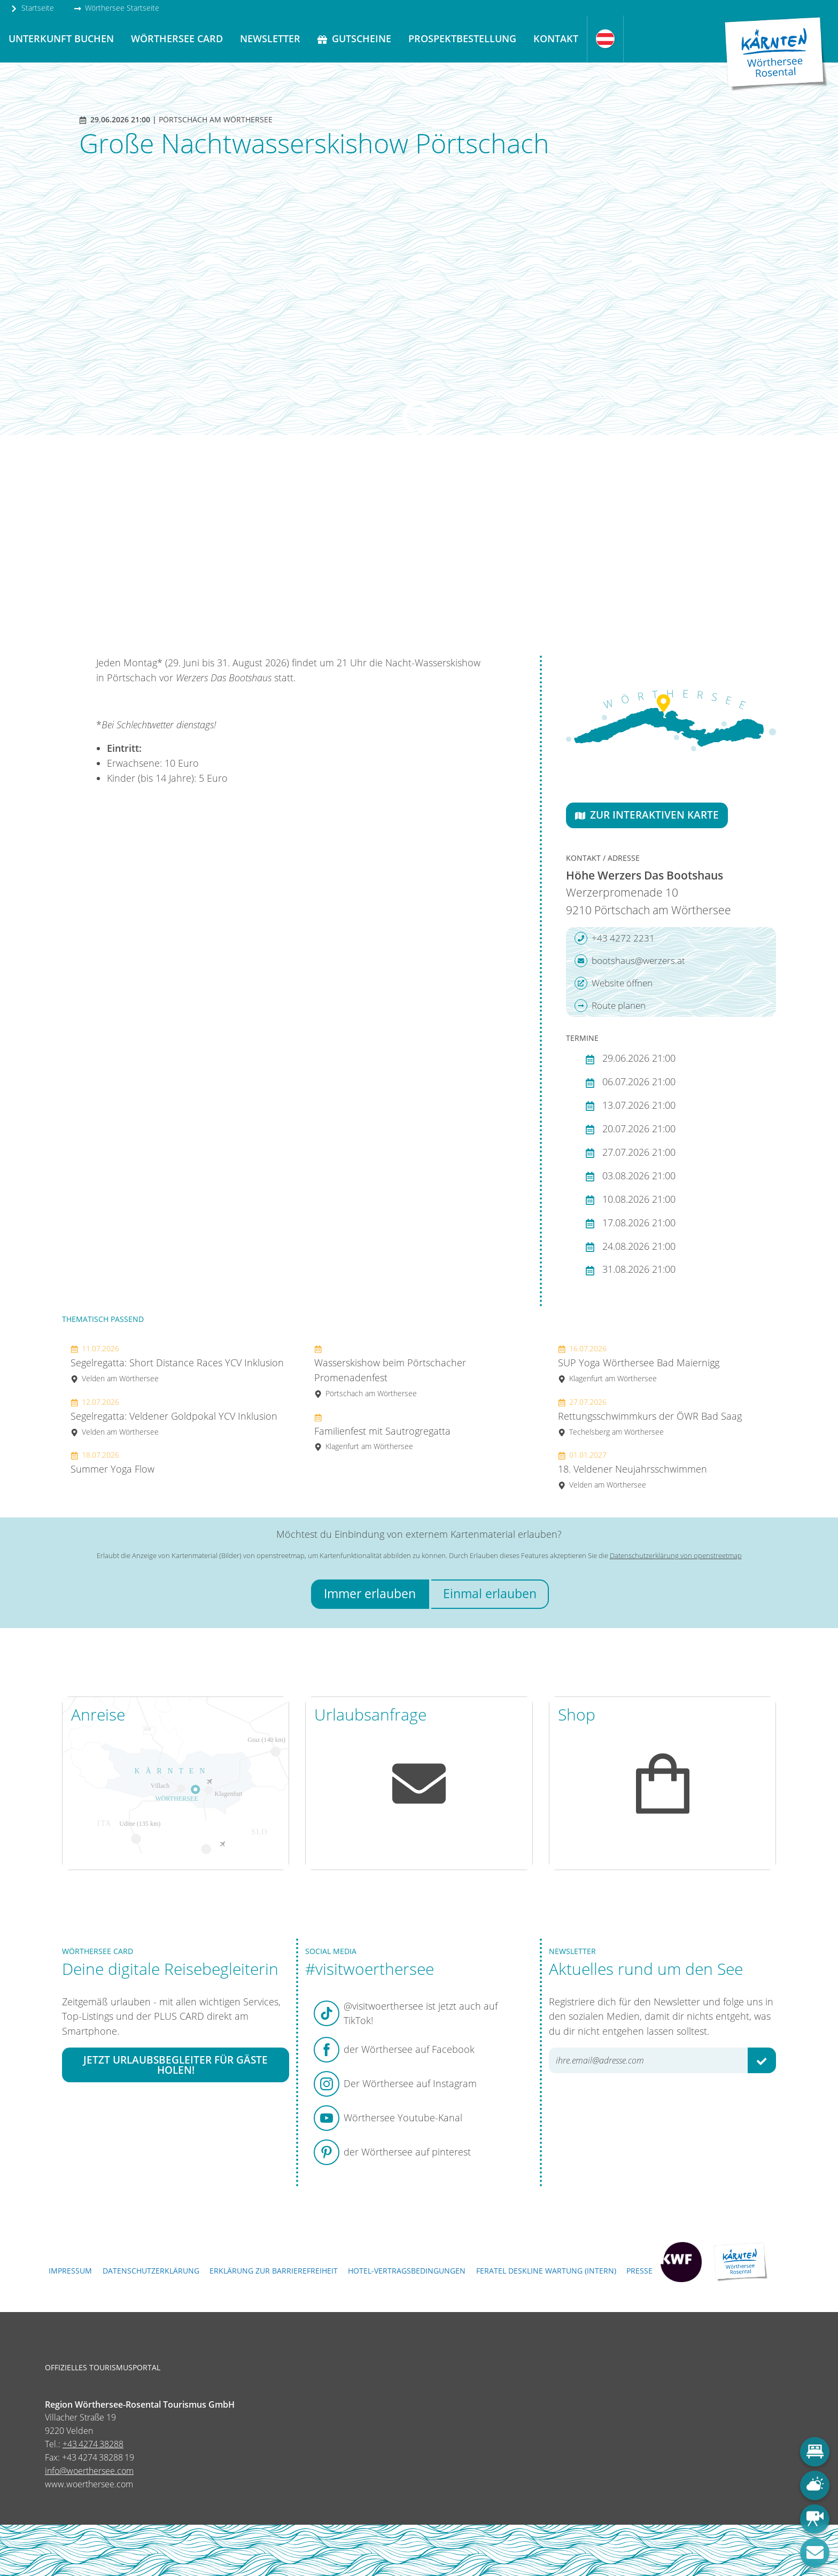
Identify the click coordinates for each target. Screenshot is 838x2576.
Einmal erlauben (490, 1593)
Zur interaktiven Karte (647, 814)
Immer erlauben (370, 1593)
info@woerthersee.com (89, 2471)
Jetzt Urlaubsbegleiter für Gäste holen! (175, 2064)
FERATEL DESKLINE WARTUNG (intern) (546, 2271)
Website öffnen (614, 983)
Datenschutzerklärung (151, 2271)
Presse (639, 2271)
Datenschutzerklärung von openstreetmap (676, 1555)
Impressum (70, 2271)
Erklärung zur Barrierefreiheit (274, 2271)
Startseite (32, 8)
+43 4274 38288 (93, 2444)
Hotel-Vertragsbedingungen (406, 2271)
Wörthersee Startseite (116, 8)
